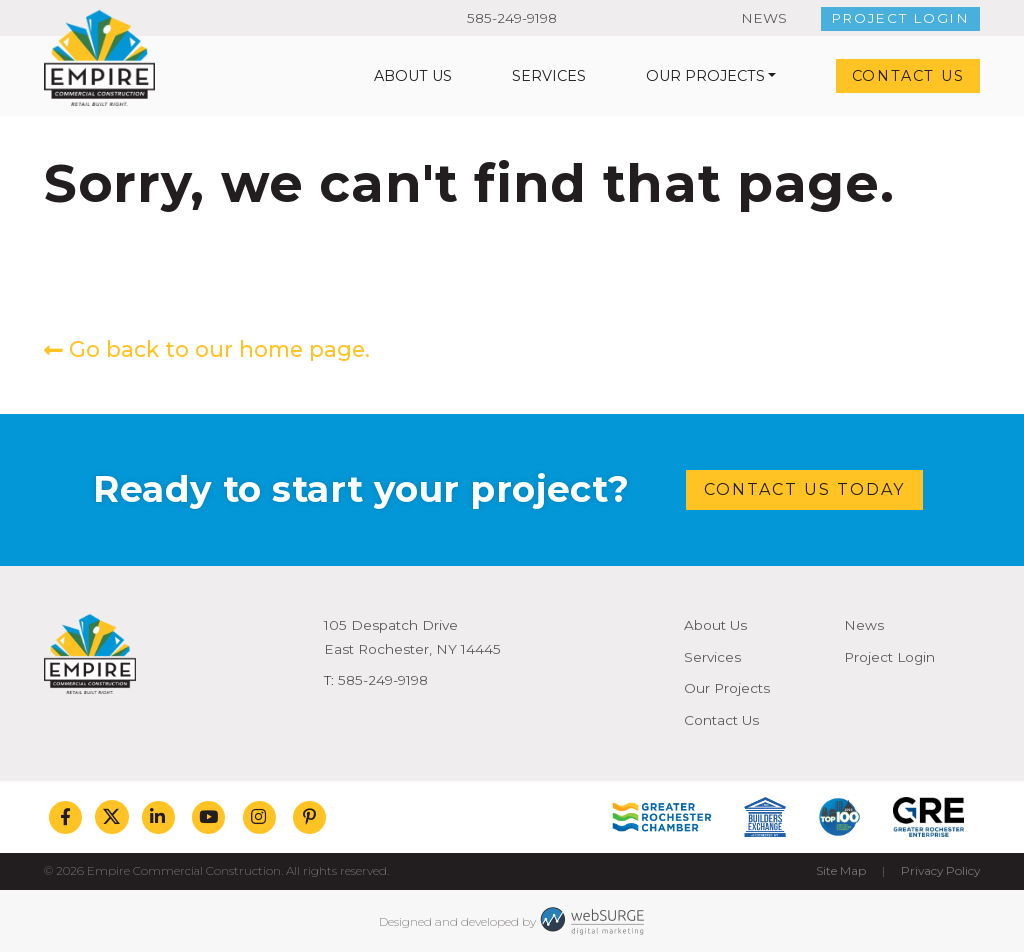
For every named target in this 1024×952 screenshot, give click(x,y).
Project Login (900, 18)
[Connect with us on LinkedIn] (158, 817)
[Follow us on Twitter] (112, 817)
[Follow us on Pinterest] (309, 817)
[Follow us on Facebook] (65, 817)
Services (549, 76)
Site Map (841, 870)
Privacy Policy (940, 870)
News (764, 18)
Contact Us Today (804, 489)
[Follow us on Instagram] (259, 817)
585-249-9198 (512, 18)
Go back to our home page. (207, 349)
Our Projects (705, 76)
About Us (413, 76)
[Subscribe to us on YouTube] (208, 817)
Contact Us (908, 76)
